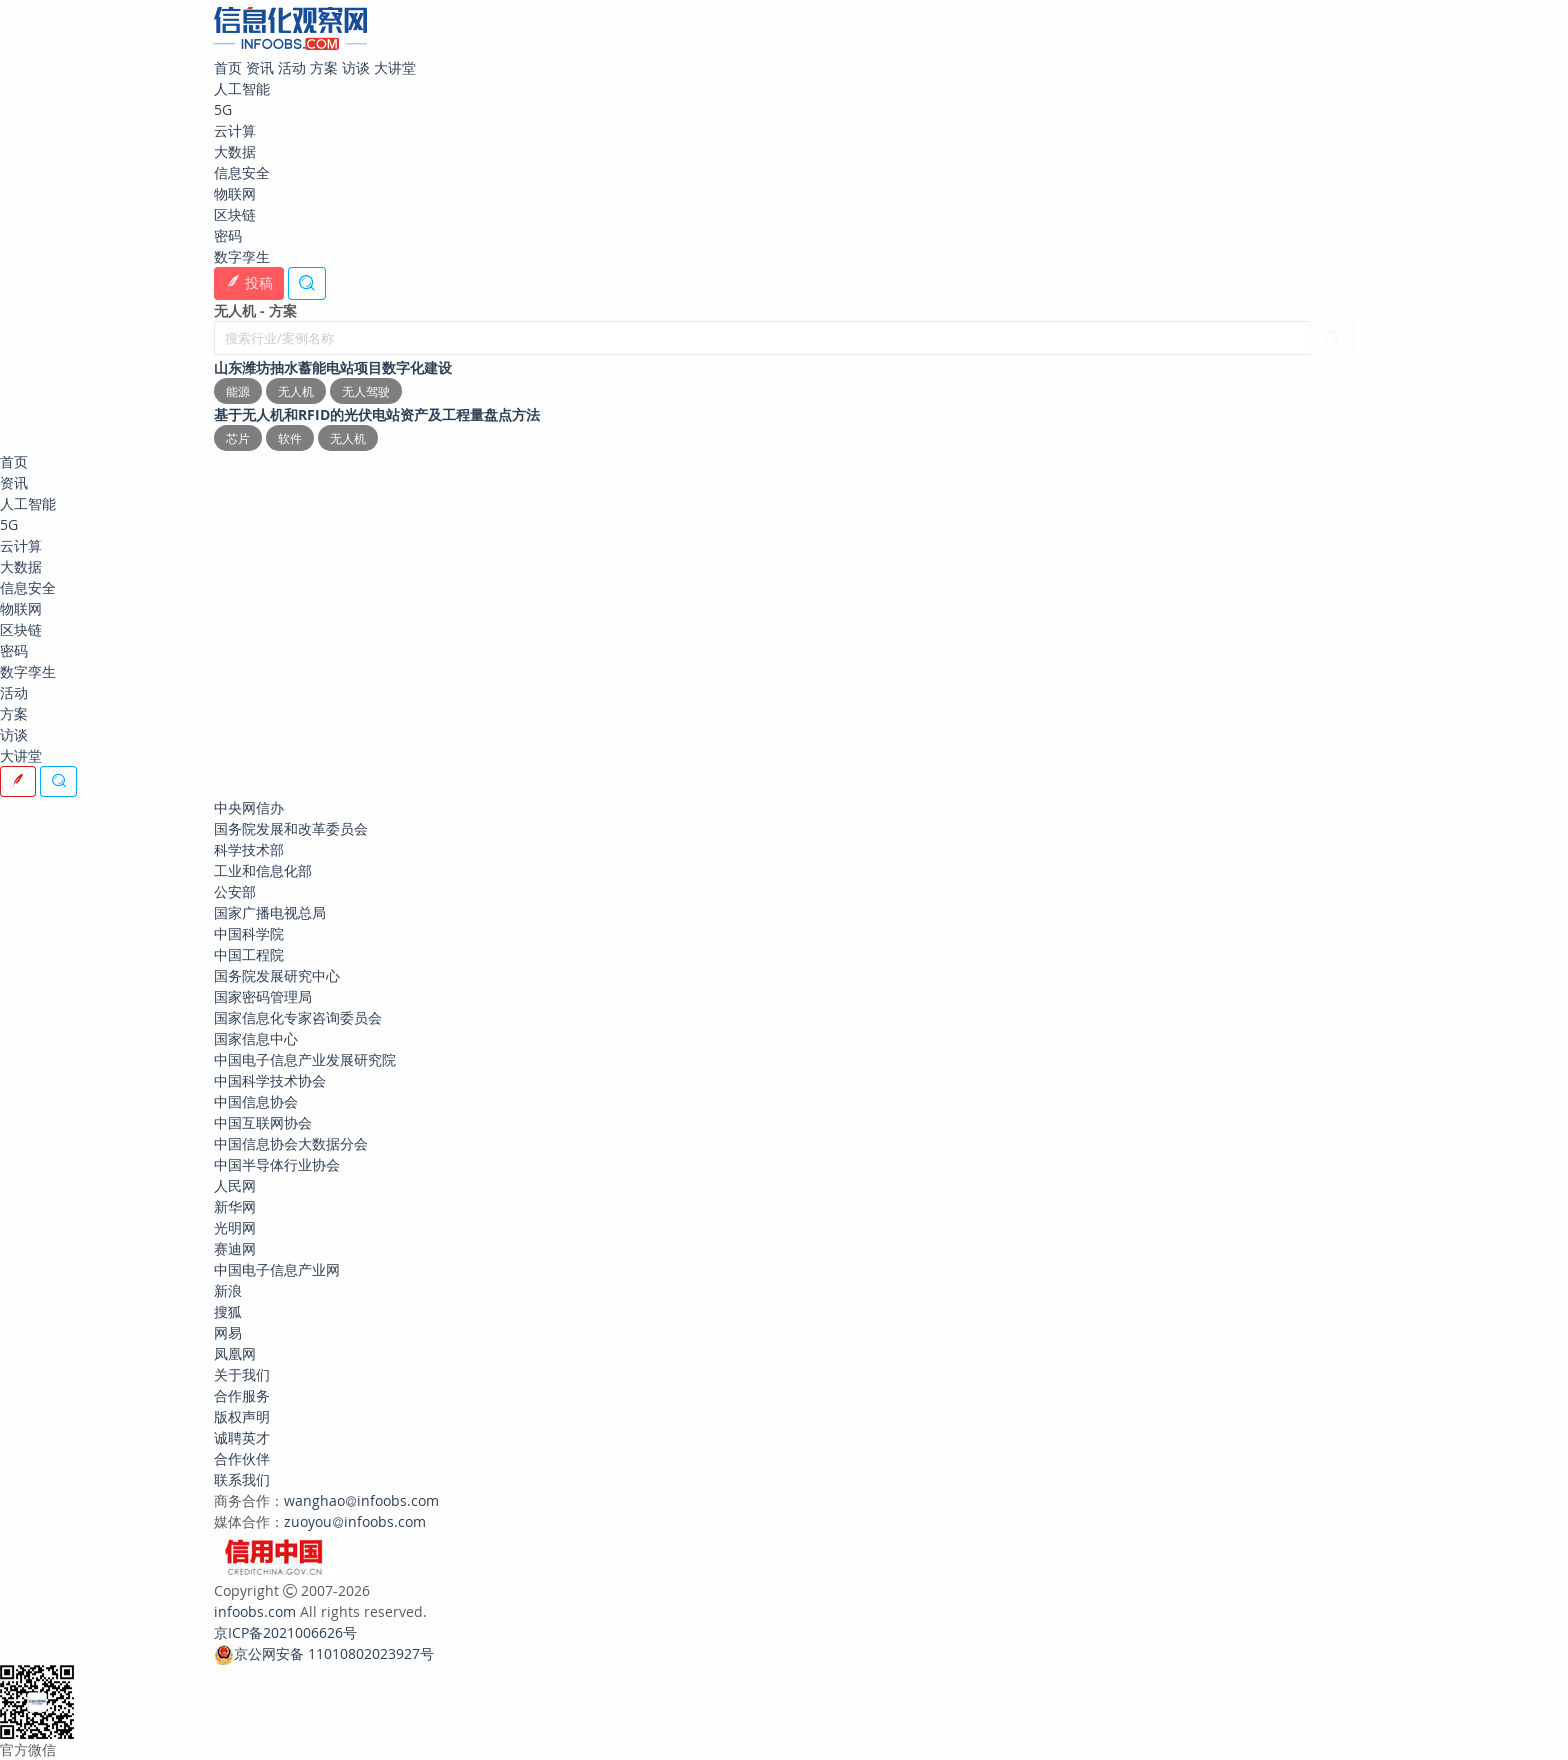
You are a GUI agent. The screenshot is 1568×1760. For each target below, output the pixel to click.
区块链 (235, 214)
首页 (228, 67)
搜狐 (228, 1311)
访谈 (356, 67)
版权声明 (242, 1416)
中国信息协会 (256, 1101)
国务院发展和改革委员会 (291, 828)
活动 (292, 67)
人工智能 (242, 88)
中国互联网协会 (263, 1122)
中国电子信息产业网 (277, 1269)
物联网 (235, 193)
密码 (228, 235)
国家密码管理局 (263, 996)
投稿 (249, 282)
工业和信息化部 (263, 870)
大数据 (235, 151)
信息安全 (242, 172)
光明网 (235, 1227)
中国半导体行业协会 (277, 1164)
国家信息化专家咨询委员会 (298, 1017)
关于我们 (242, 1374)
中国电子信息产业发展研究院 (305, 1059)
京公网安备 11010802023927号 (334, 1653)
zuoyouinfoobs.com (355, 1521)
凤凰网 (235, 1353)
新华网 (235, 1206)
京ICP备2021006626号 (285, 1632)
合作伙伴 (242, 1458)
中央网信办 (249, 807)
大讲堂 (395, 67)
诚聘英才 (242, 1437)
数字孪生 (242, 256)
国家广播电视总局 (270, 912)
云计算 (235, 130)
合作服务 (242, 1395)
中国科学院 (249, 933)
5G (223, 109)
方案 (324, 67)
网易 (228, 1332)
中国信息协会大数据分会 (291, 1143)
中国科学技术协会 (270, 1080)
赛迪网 (235, 1248)
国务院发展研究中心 (277, 975)
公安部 (235, 891)
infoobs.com (255, 1611)
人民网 (235, 1185)
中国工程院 (249, 954)
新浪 (228, 1290)
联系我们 (242, 1479)
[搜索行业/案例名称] (762, 338)
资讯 (260, 67)
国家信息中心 (256, 1038)
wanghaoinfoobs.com (361, 1500)
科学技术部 (249, 849)
